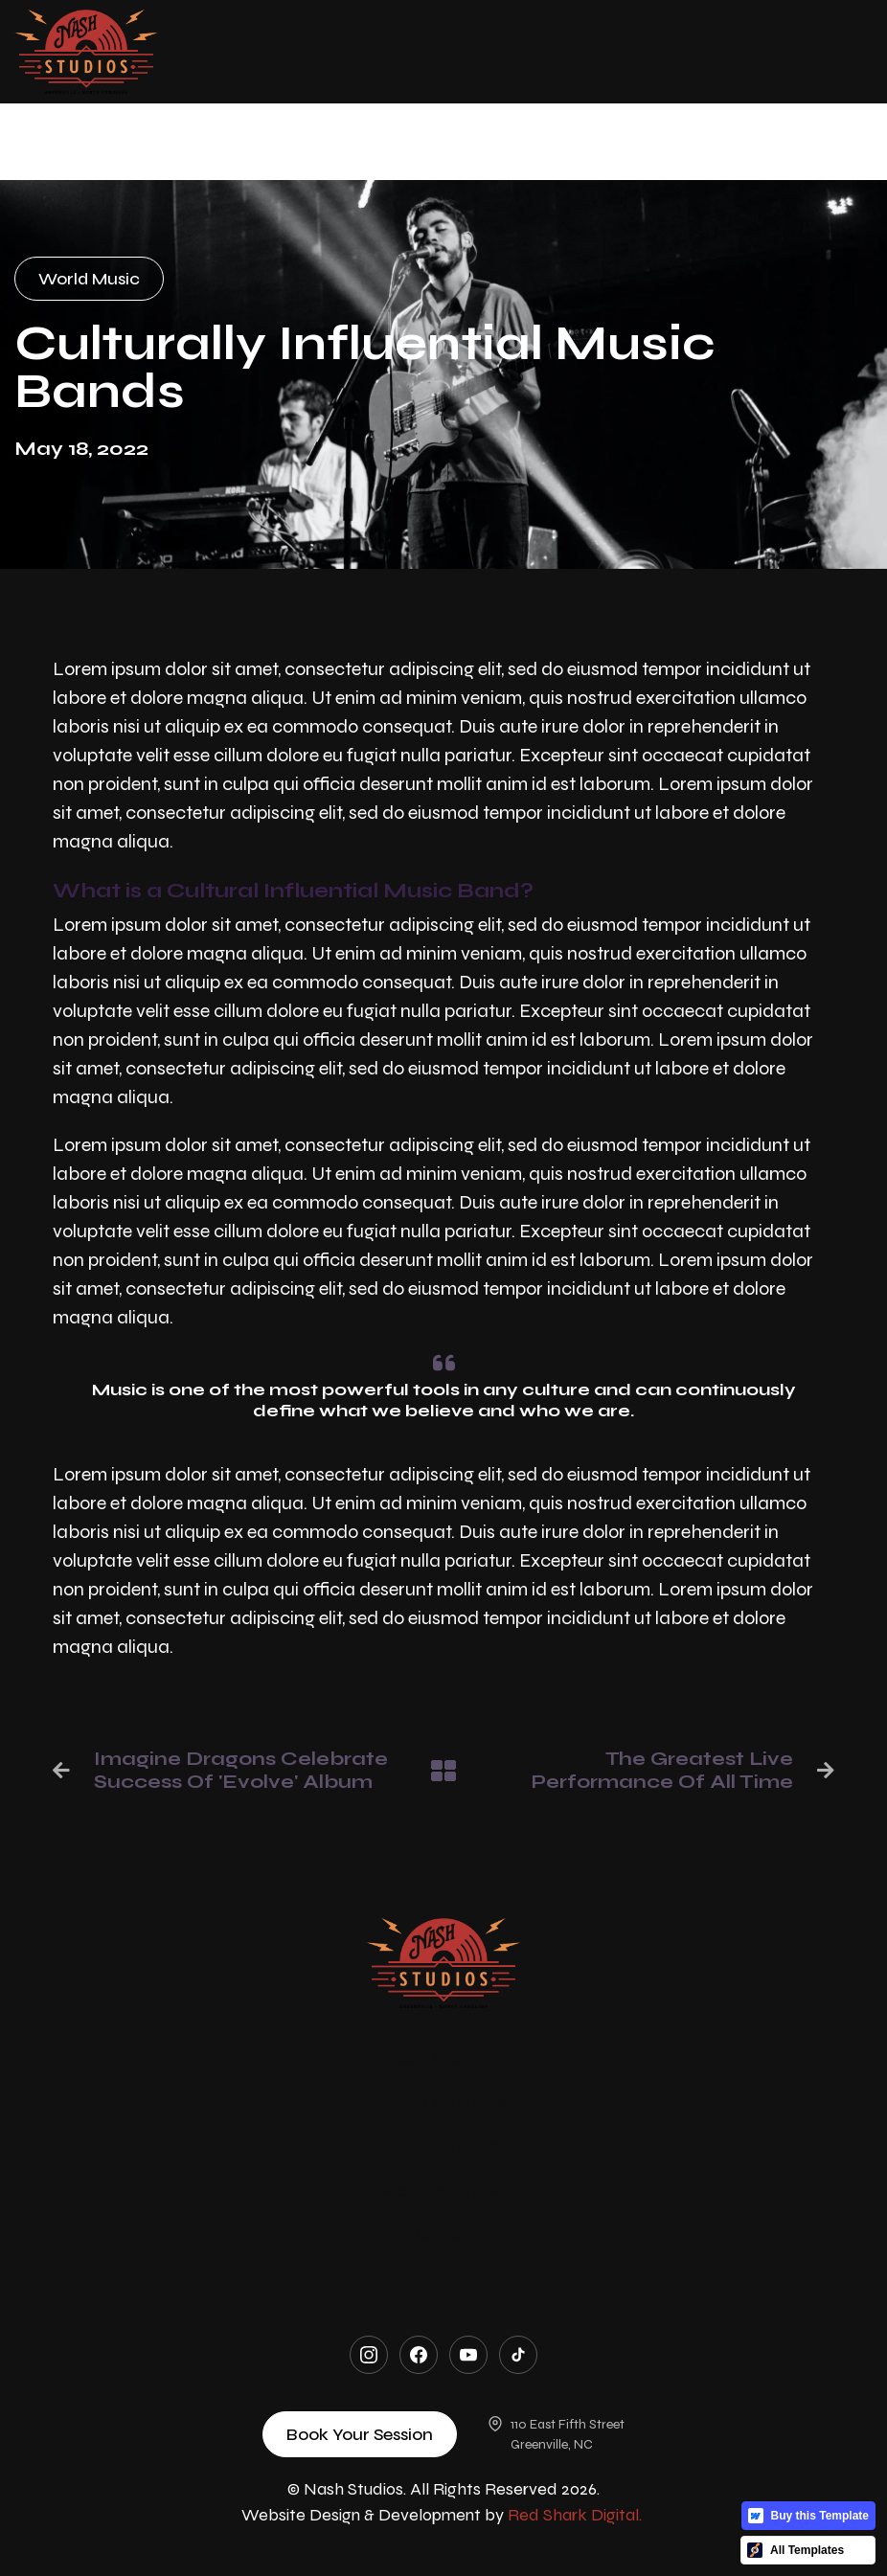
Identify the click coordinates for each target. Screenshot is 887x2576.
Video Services (443, 2146)
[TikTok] (518, 2355)
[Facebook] (418, 2355)
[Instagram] (369, 2355)
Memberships (439, 2190)
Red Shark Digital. (575, 2514)
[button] (515, 52)
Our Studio (443, 2057)
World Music (89, 278)
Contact (443, 2234)
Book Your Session (359, 2434)
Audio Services (443, 2102)
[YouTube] (468, 2355)
